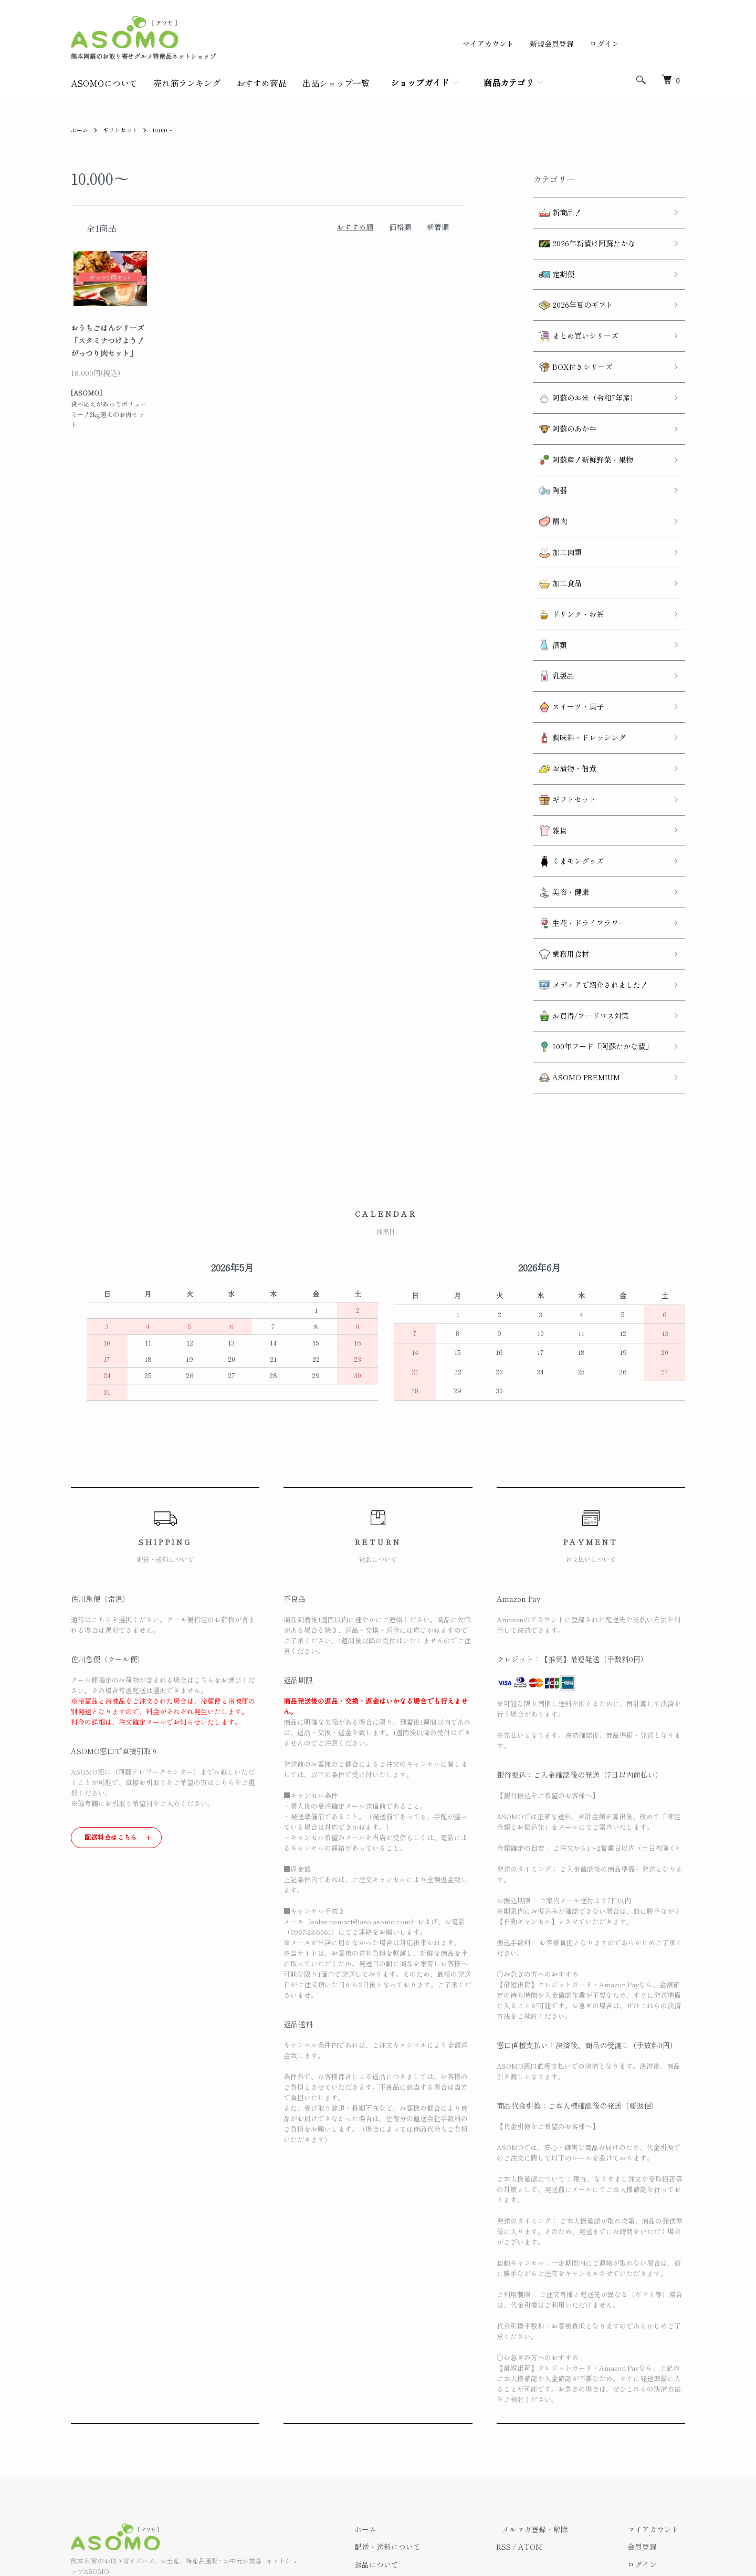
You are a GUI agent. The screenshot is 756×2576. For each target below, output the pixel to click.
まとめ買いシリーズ (572, 316)
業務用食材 (558, 850)
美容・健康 (558, 797)
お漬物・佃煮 (561, 690)
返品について (407, 2442)
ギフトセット (123, 129)
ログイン (604, 43)
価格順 (400, 227)
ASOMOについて (104, 83)
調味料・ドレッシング (576, 664)
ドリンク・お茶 (565, 556)
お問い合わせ (656, 2478)
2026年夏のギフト (570, 290)
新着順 (438, 227)
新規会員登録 (552, 43)
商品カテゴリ (509, 82)
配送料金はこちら (111, 1714)
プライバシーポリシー (421, 2495)
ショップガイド (420, 82)
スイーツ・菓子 (565, 637)
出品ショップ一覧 (336, 83)
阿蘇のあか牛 (561, 397)
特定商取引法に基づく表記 (429, 2478)
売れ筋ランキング (186, 83)
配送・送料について (418, 2424)
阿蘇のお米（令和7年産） (582, 370)
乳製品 (550, 610)
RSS (527, 2424)
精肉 (547, 477)
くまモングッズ (565, 770)
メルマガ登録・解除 (553, 2407)
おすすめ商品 (261, 83)
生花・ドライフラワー (576, 823)
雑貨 (547, 743)
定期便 (550, 263)
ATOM (554, 2424)
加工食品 (554, 530)
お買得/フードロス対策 (578, 904)
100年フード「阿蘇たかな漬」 (589, 930)
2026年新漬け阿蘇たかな (581, 237)
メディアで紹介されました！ (587, 877)
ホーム (80, 129)
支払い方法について (418, 2460)
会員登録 (648, 2424)
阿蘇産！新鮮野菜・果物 (580, 423)
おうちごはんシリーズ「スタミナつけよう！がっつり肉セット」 (107, 340)
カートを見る (656, 2460)
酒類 (547, 583)
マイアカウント (488, 43)
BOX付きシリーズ (569, 343)
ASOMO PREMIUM (573, 957)
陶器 (547, 450)
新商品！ (554, 210)
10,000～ (170, 129)
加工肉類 (554, 503)
